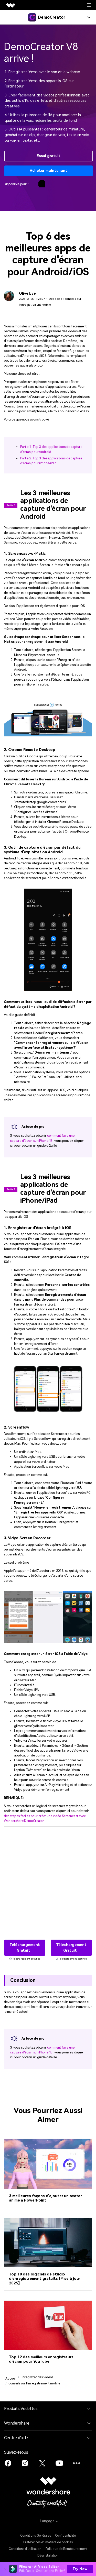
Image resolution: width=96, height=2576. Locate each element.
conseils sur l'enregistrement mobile (34, 2383)
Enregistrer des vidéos (37, 2377)
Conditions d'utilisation (25, 2549)
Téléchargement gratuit (24, 1948)
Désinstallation (47, 2555)
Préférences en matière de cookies (48, 2542)
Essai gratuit (48, 156)
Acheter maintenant (48, 171)
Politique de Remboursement (67, 2549)
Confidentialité (65, 2535)
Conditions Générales (35, 2535)
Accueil (10, 2378)
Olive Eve (27, 293)
